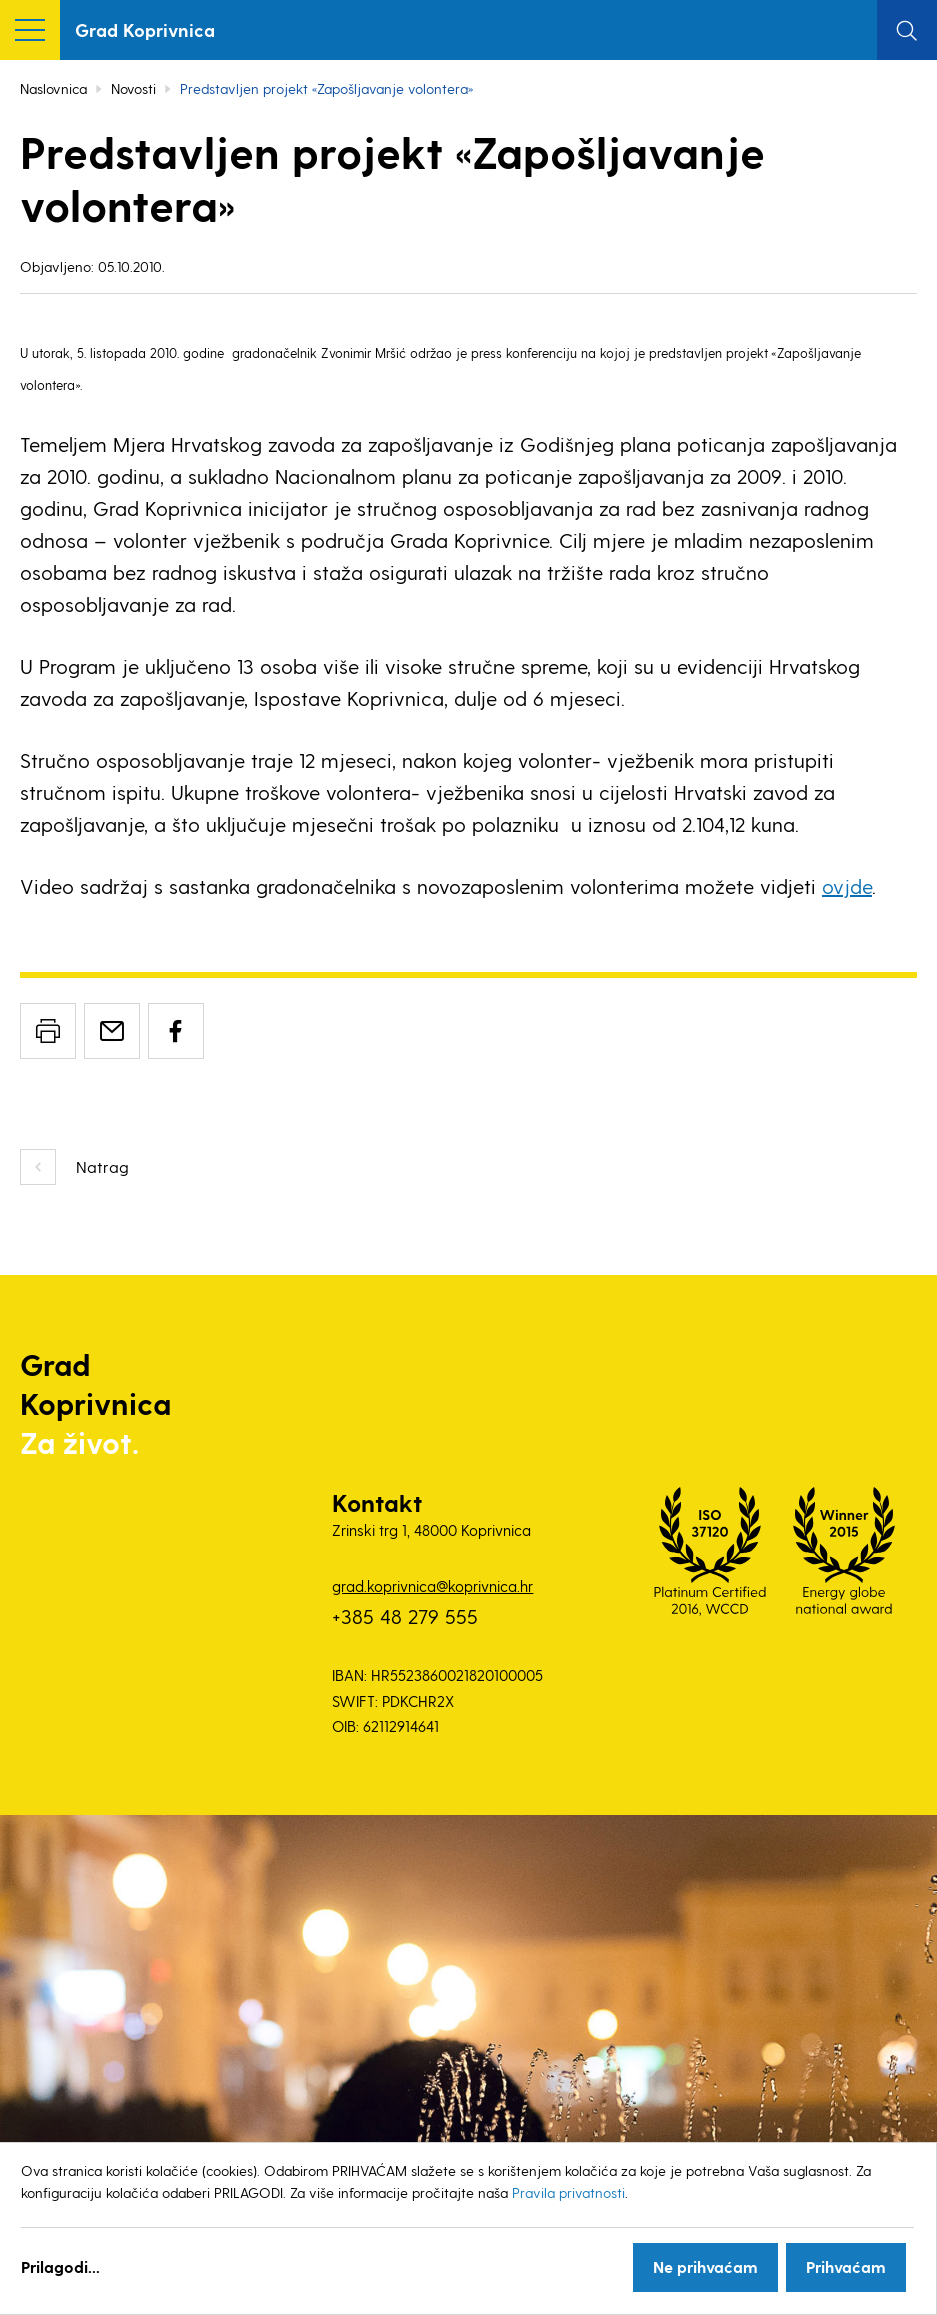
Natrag (102, 1166)
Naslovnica (53, 88)
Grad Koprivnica (145, 29)
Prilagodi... (60, 2266)
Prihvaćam (846, 2266)
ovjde (847, 886)
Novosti (133, 88)
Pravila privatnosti (568, 2192)
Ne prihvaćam (705, 2266)
